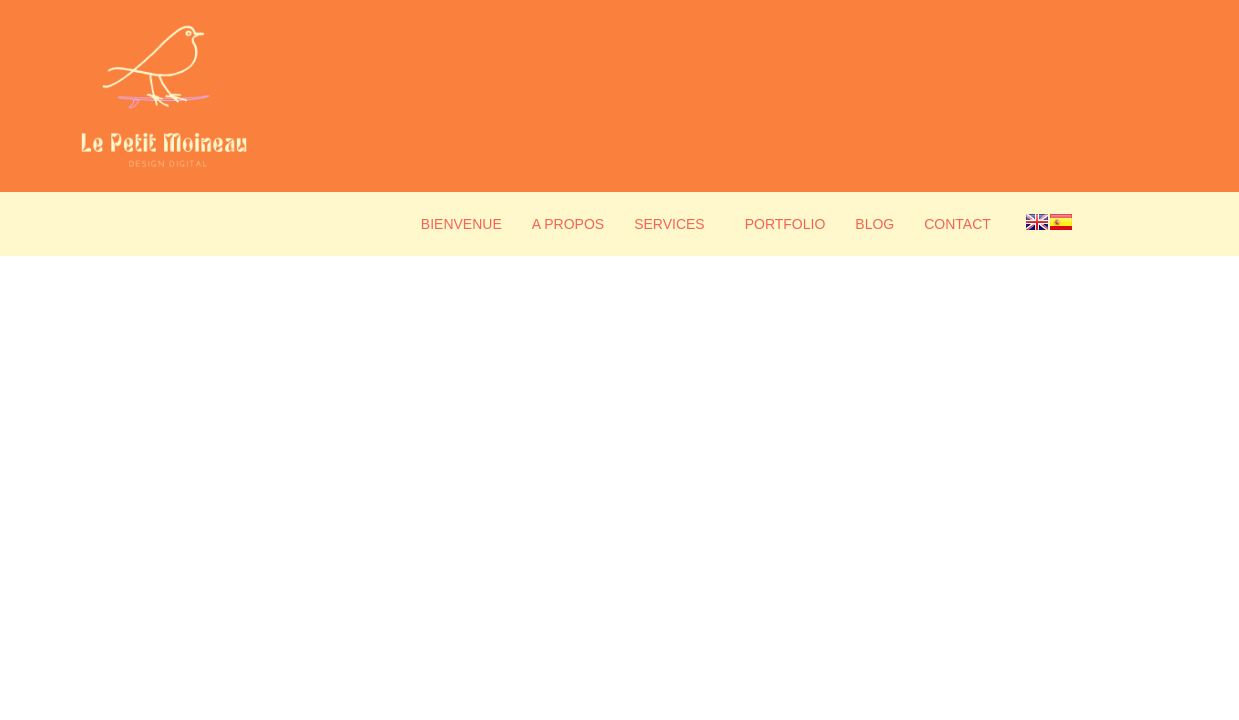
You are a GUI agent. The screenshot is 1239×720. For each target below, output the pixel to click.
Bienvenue (461, 224)
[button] (674, 224)
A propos (568, 224)
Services (669, 224)
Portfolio (785, 224)
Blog (874, 224)
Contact (957, 224)
